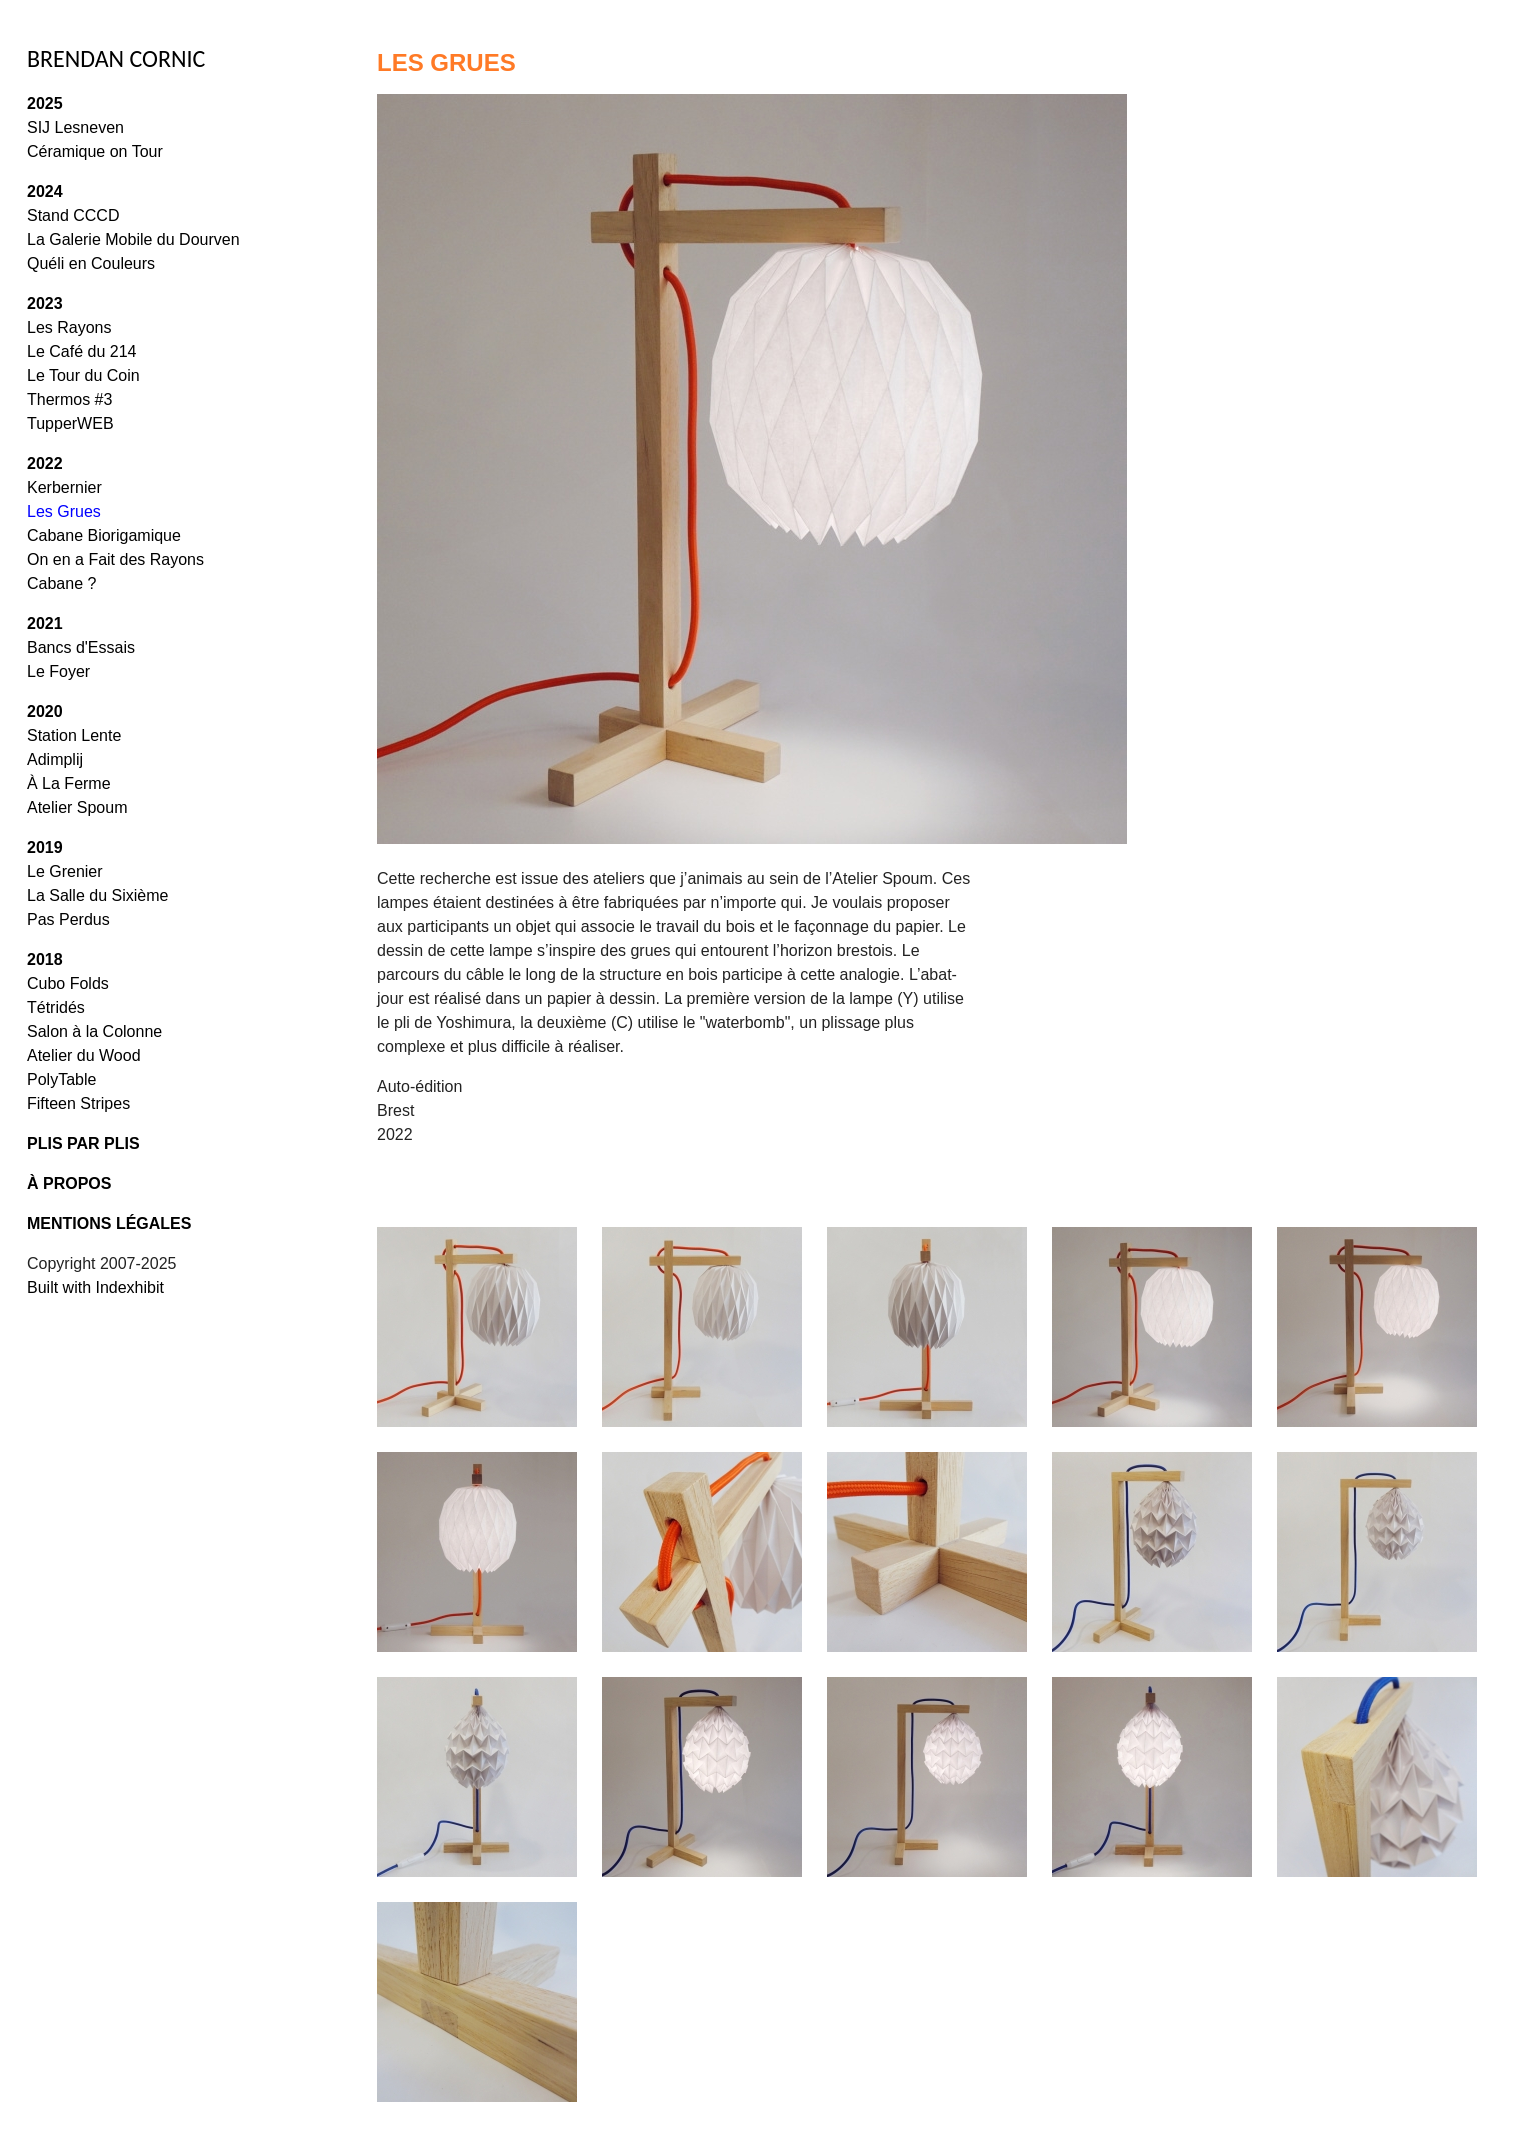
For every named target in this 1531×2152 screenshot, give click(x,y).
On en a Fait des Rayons (115, 559)
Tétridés (56, 1007)
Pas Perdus (68, 919)
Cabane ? (61, 583)
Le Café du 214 (81, 351)
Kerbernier (64, 487)
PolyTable (61, 1079)
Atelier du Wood (84, 1055)
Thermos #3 (69, 399)
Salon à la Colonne (94, 1031)
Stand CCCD (73, 215)
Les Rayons (69, 327)
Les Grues (64, 511)
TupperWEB (70, 423)
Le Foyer (58, 671)
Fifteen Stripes (78, 1103)
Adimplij (55, 759)
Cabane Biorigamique (104, 535)
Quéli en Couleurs (91, 263)
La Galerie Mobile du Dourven (133, 239)
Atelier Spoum (77, 807)
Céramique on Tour (95, 151)
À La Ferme (69, 783)
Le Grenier (65, 871)
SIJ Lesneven (75, 127)
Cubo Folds (68, 983)
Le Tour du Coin (83, 375)
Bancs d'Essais (81, 647)
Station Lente (74, 735)
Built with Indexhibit (95, 1287)
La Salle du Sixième (97, 895)
